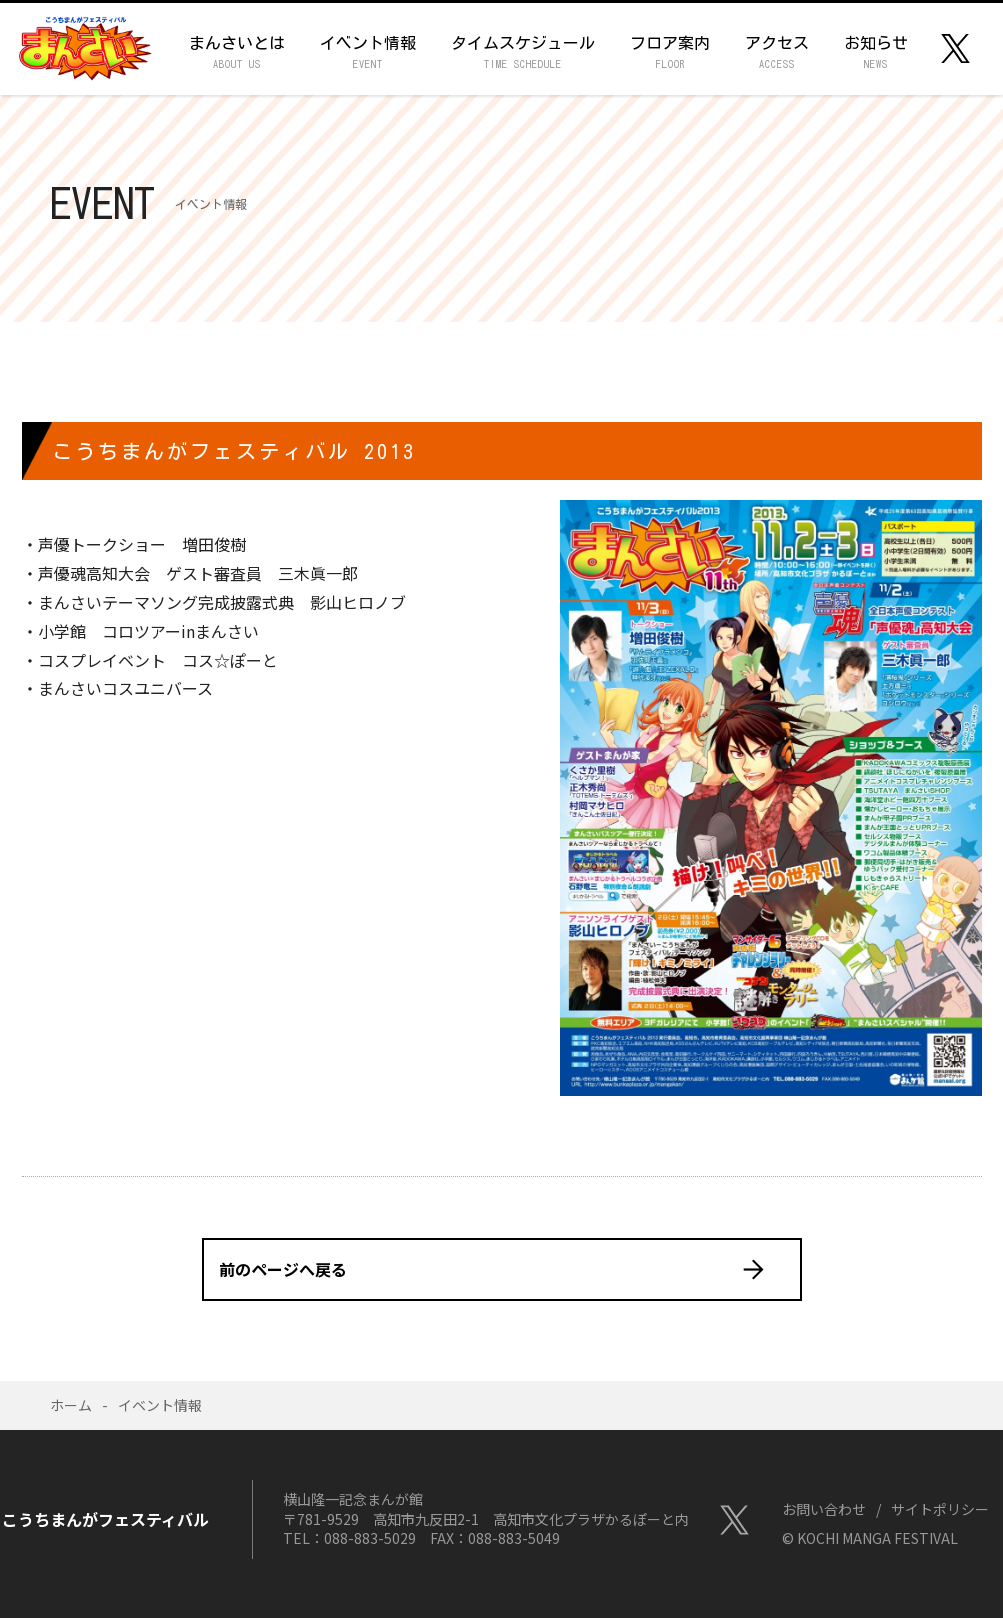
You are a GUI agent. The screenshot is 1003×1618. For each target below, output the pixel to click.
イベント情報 (160, 1405)
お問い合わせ (824, 1509)
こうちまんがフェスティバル (85, 48)
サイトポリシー (940, 1509)
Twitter (955, 48)
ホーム (71, 1405)
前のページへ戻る (283, 1269)
